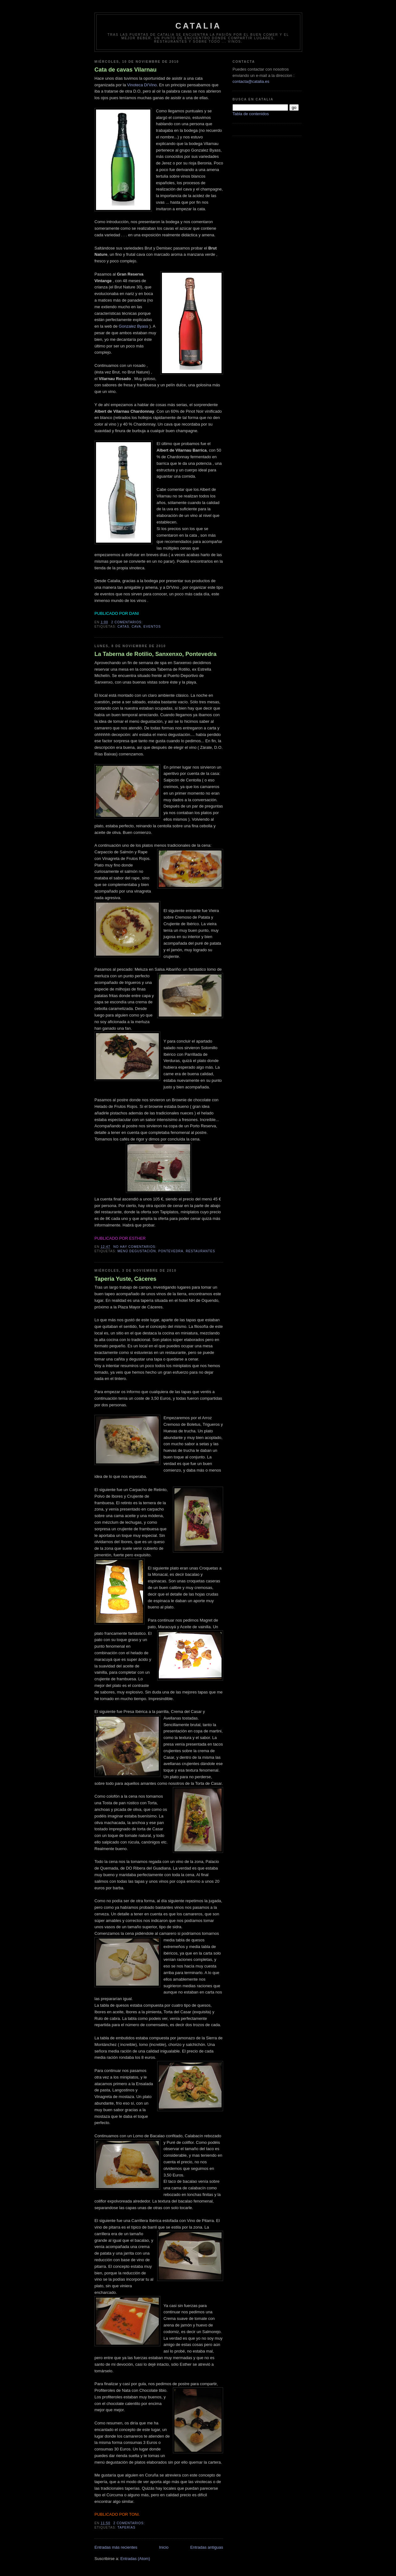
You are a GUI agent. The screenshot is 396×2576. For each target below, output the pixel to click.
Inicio (164, 2547)
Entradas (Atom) (135, 2558)
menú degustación (136, 1251)
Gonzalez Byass (133, 326)
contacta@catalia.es (251, 81)
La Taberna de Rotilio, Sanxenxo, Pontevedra (155, 654)
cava (136, 626)
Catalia (198, 25)
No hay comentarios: (135, 1246)
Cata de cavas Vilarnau (125, 70)
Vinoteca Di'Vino (142, 85)
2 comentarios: (127, 622)
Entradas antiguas (206, 2547)
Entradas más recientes (115, 2547)
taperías (126, 2527)
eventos (152, 626)
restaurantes (200, 1251)
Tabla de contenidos (251, 113)
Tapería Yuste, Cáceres (125, 1279)
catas (123, 626)
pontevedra (170, 1251)
